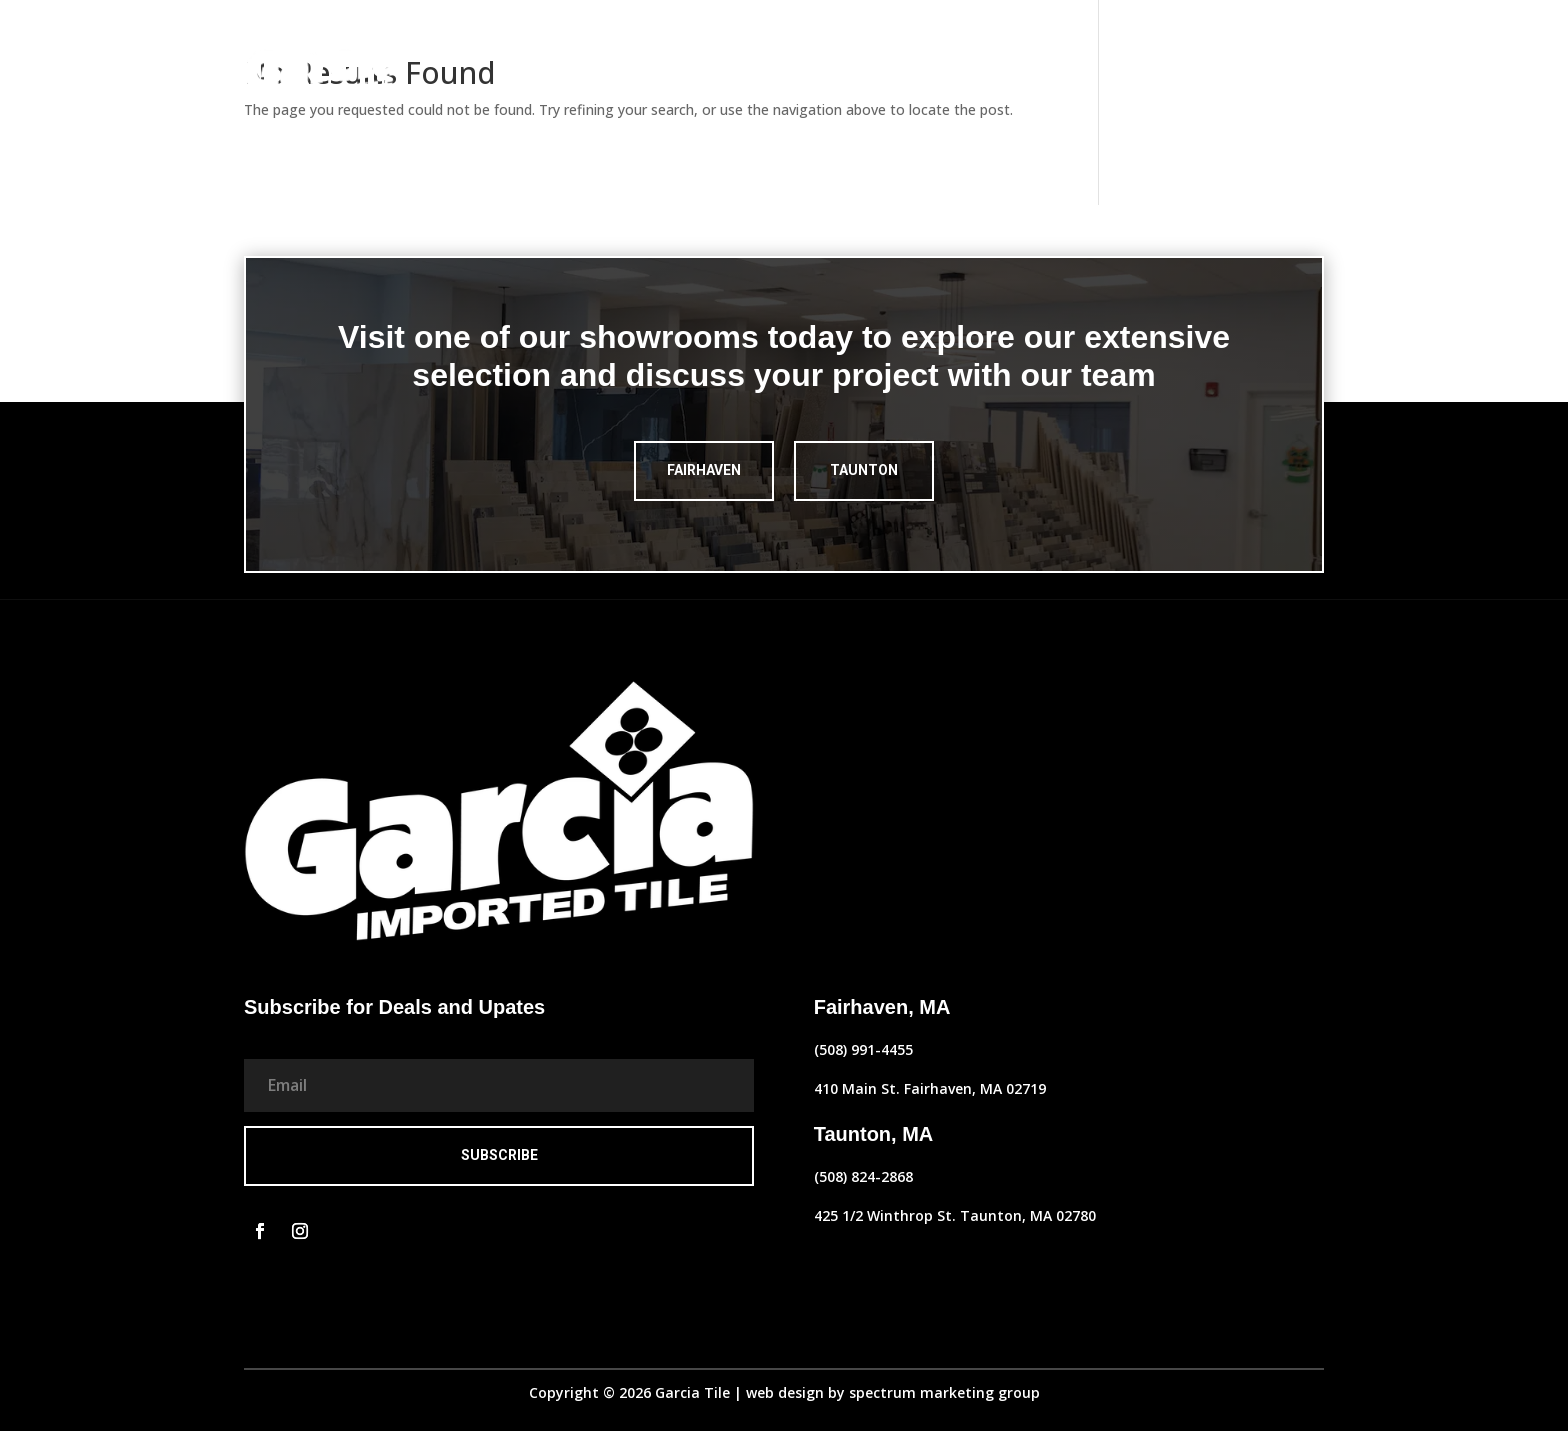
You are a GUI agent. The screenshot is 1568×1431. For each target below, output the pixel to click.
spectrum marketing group (944, 1392)
